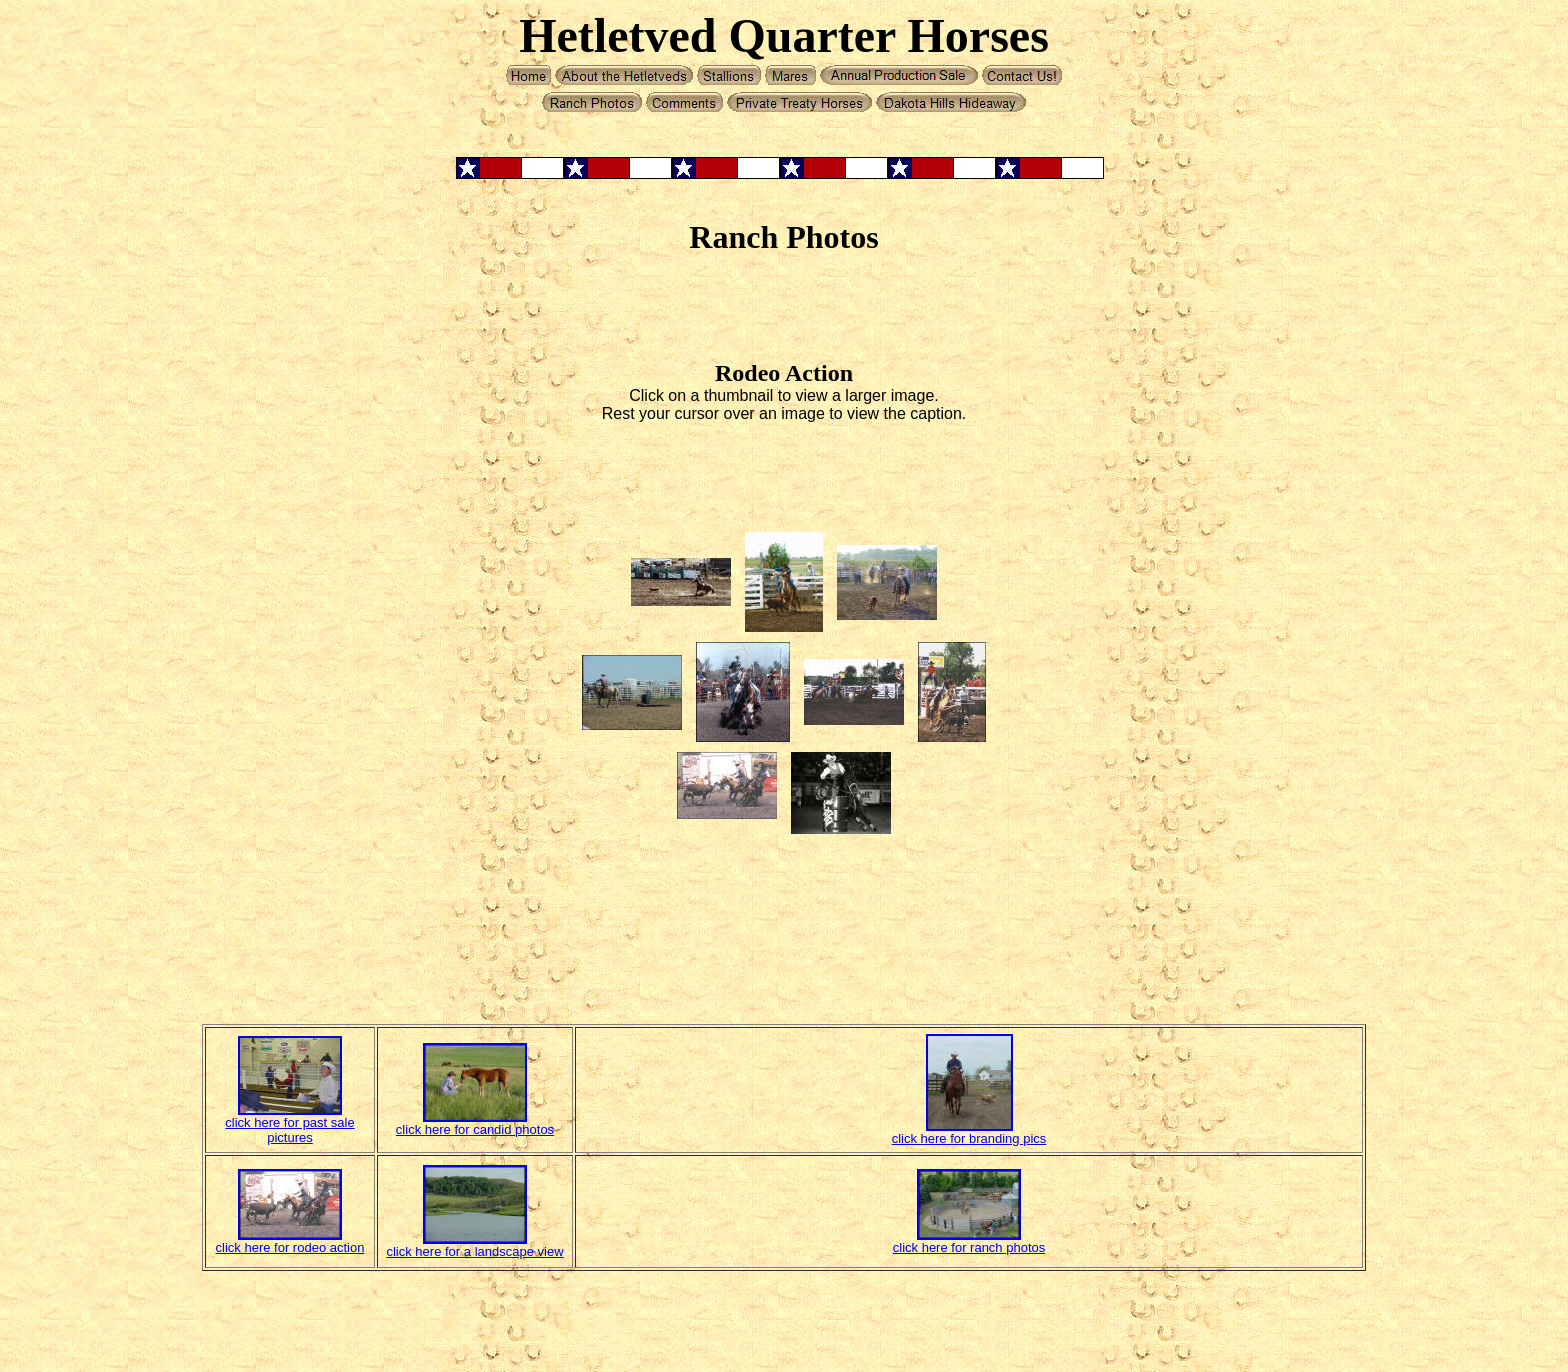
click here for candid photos (475, 1129)
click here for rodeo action (290, 1247)
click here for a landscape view (474, 1251)
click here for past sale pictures (289, 1130)
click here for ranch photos (969, 1247)
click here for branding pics (969, 1138)
